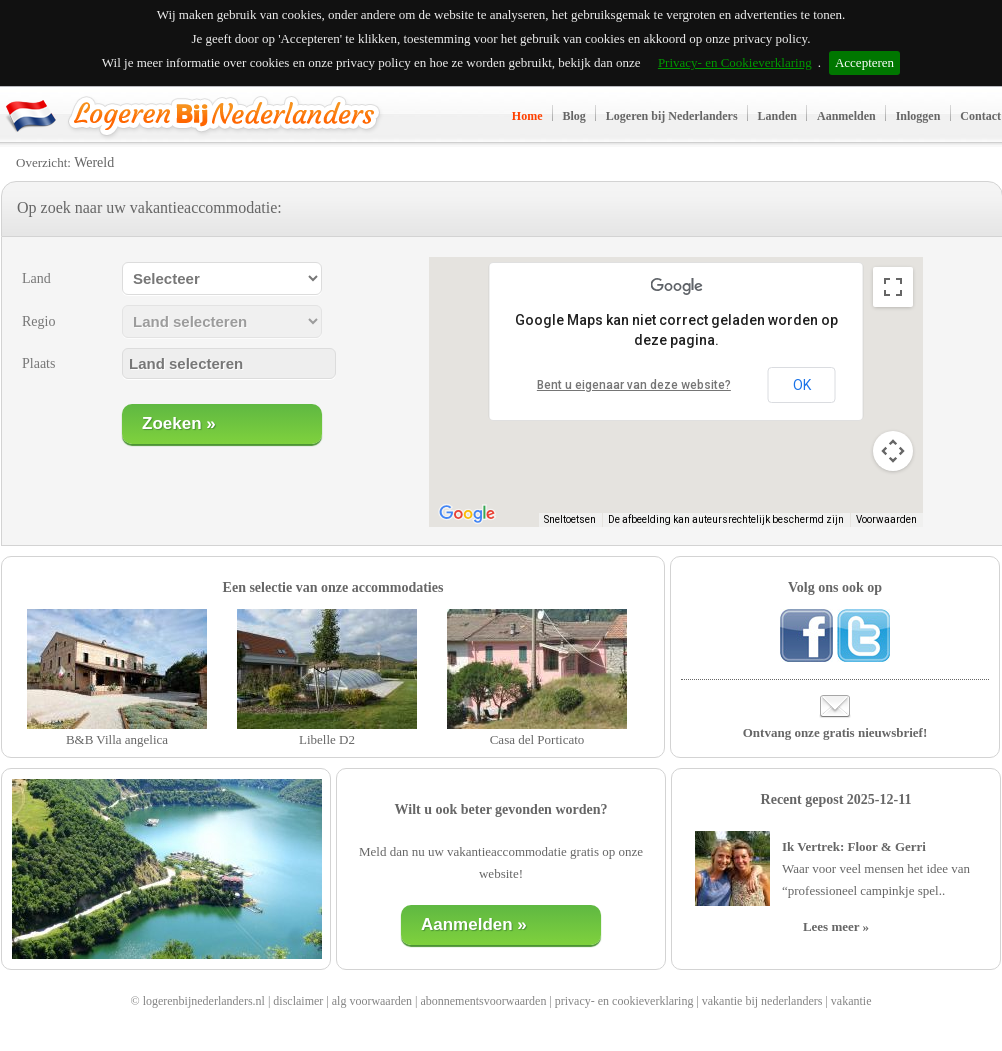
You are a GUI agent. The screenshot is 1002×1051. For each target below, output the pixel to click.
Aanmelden (846, 116)
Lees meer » (836, 926)
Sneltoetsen (570, 519)
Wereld (94, 162)
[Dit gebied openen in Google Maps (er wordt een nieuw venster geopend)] (467, 514)
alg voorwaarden (372, 1001)
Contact (980, 116)
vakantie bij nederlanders (762, 1001)
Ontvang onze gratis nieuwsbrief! (835, 732)
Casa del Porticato (537, 739)
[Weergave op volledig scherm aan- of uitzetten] (893, 287)
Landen (777, 116)
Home (527, 116)
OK (802, 385)
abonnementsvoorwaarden (483, 1001)
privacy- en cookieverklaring (624, 1001)
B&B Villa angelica (117, 739)
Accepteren (864, 62)
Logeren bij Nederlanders (672, 116)
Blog (574, 116)
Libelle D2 (327, 739)
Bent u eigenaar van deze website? (634, 385)
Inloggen (918, 116)
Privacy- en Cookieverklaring (735, 62)
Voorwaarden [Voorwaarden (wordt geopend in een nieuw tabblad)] (886, 519)
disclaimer (298, 1001)
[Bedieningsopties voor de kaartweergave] (893, 451)
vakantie (851, 1001)
